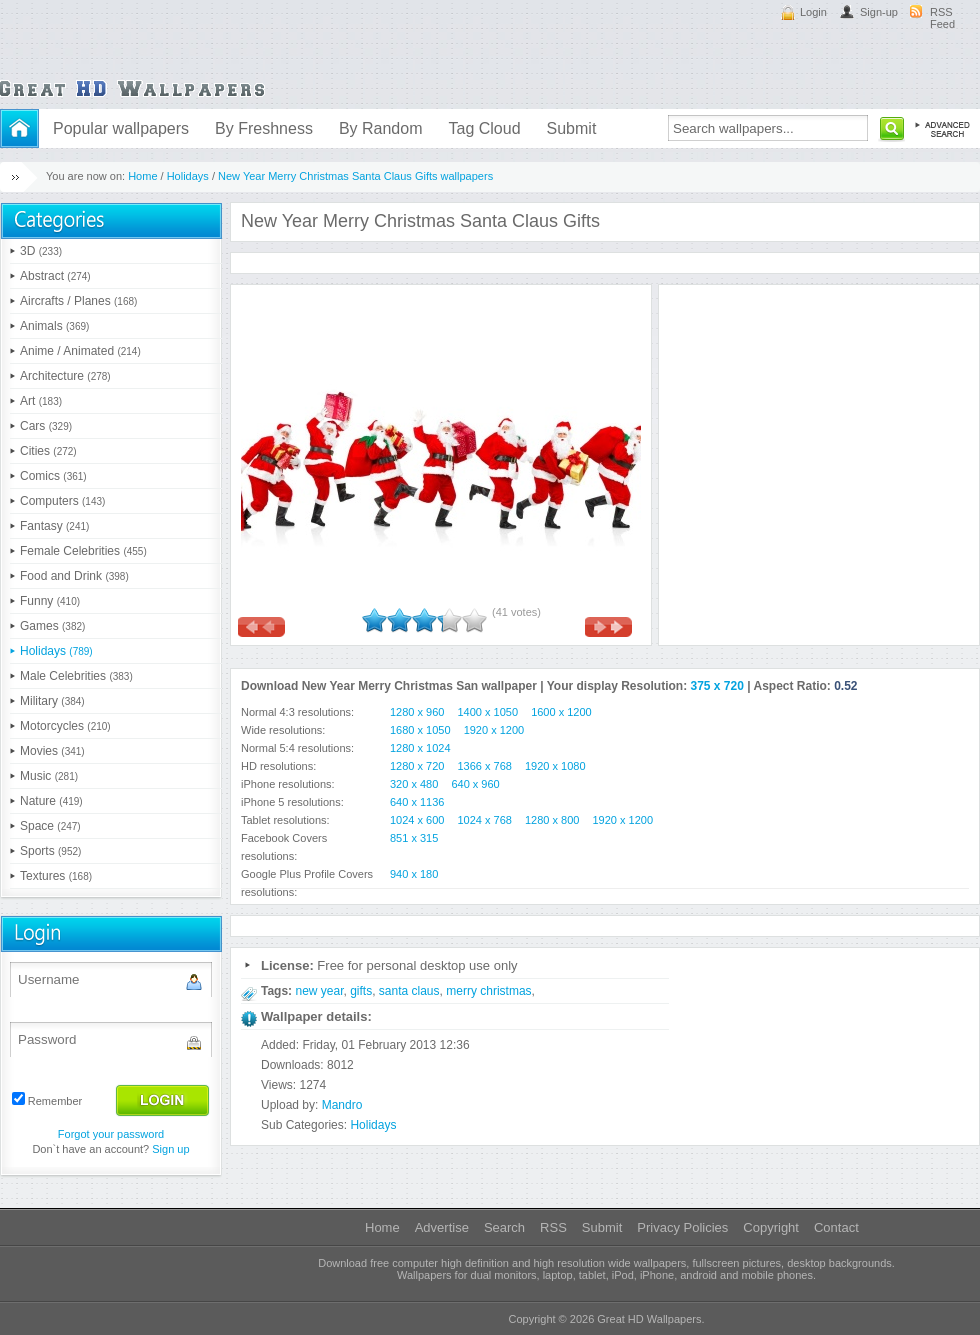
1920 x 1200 (494, 730)
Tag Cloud (484, 128)
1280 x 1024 (420, 748)
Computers (62, 501)
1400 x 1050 (488, 712)
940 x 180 (414, 874)
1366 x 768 (485, 766)
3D (41, 251)
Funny (50, 601)
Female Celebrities (83, 551)
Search (504, 1227)
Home (142, 176)
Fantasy (54, 526)
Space (50, 826)
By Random (381, 128)
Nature (51, 801)
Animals (54, 326)
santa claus (409, 991)
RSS (553, 1227)
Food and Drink (74, 576)
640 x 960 (475, 784)
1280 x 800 (552, 820)
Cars (46, 426)
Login (813, 12)
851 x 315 (414, 838)
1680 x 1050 (420, 730)
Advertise (442, 1227)
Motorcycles (65, 726)
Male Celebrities (76, 676)
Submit (572, 128)
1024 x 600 (417, 820)
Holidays (188, 176)
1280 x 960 (417, 712)
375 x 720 (717, 686)
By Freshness (264, 128)
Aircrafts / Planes (78, 301)
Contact (836, 1227)
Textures (56, 876)
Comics (53, 476)
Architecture (65, 376)
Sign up (170, 1149)
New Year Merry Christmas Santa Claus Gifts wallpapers (355, 176)
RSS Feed (942, 18)
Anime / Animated (80, 351)
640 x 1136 (417, 802)
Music (49, 776)
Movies (52, 751)
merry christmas (488, 991)
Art (41, 401)
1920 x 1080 (555, 766)
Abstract (55, 276)
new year (319, 991)
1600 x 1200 (561, 712)
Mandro (342, 1105)
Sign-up (879, 12)
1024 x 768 (485, 820)
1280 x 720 (417, 766)
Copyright (771, 1227)
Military (52, 701)
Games (52, 626)
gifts (361, 991)
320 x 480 (414, 784)
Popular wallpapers (121, 128)
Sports (50, 851)
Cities (48, 451)
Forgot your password (111, 1134)
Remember (55, 1101)
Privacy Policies (682, 1227)
